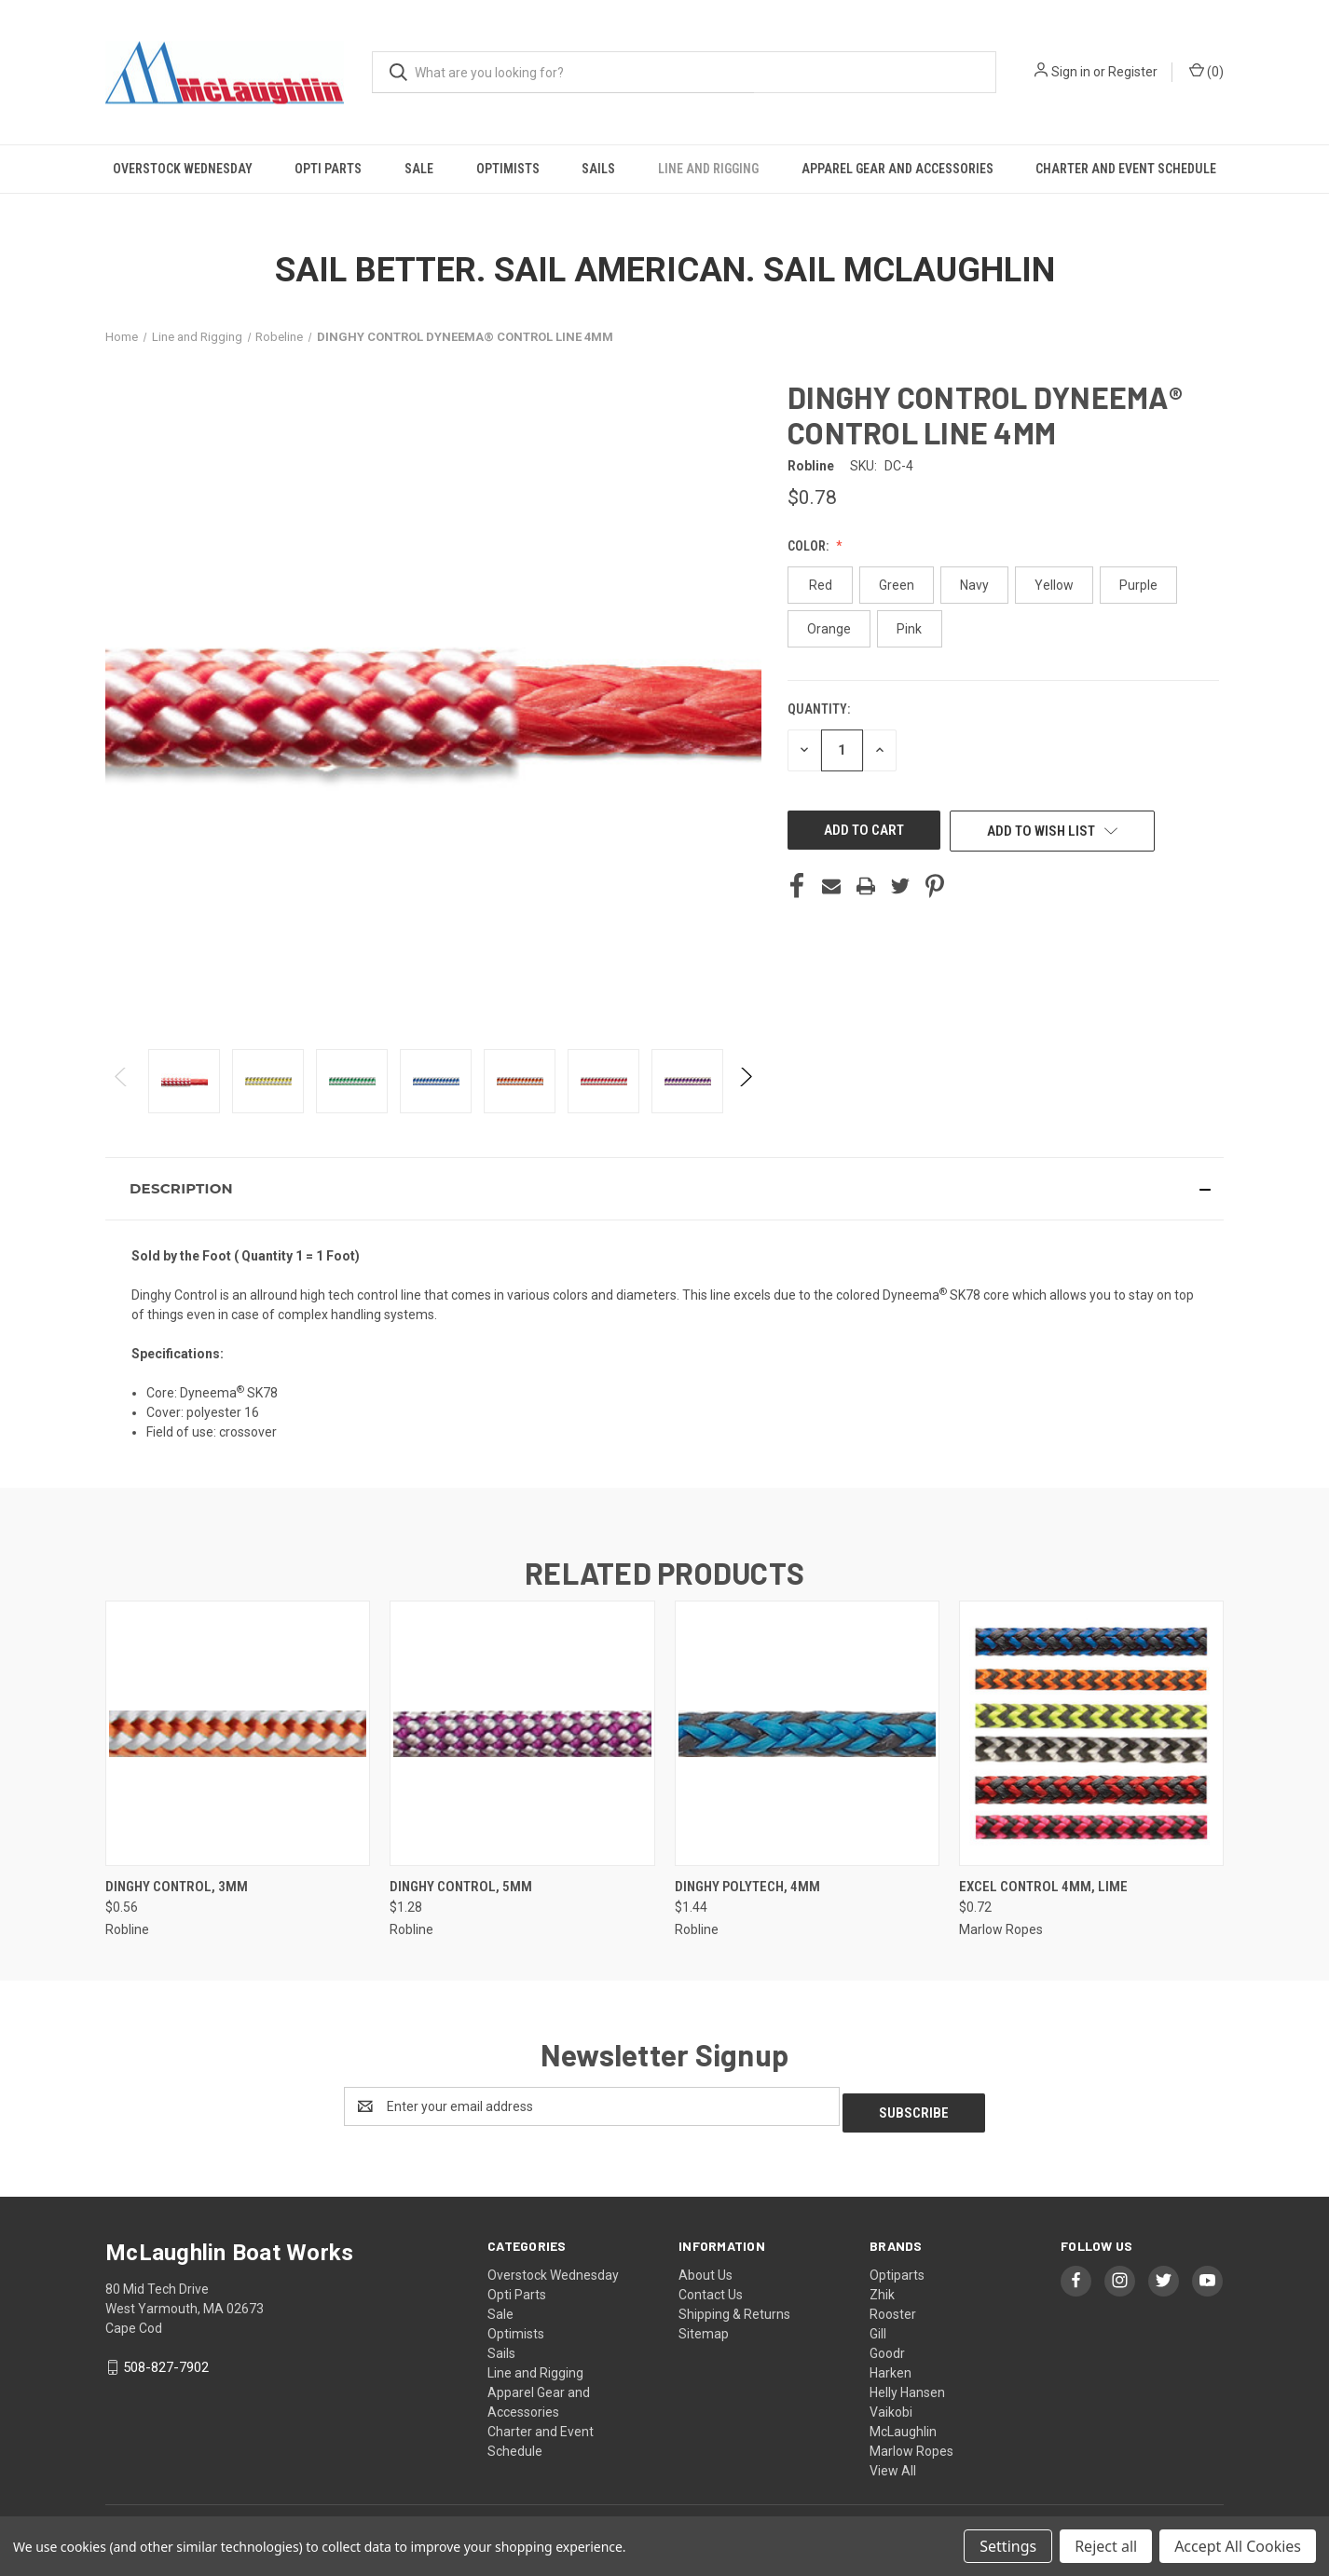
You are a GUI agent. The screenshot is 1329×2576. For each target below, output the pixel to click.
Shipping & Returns (734, 2307)
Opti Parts (328, 168)
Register (1133, 71)
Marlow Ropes (911, 2444)
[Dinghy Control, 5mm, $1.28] (522, 1733)
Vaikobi (891, 2405)
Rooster (893, 2307)
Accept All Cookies (1237, 2546)
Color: (809, 545)
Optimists (508, 168)
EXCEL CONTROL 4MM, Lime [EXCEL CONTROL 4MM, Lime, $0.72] (1043, 1886)
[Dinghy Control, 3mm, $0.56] (237, 1733)
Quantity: (819, 709)
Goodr (887, 2346)
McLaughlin (903, 2425)
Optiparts (897, 2268)
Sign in (1070, 71)
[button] (664, 1188)
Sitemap (703, 2327)
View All (893, 2464)
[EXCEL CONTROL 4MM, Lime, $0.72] (1091, 1733)
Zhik (882, 2288)
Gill (878, 2327)
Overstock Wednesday (183, 168)
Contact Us (710, 2288)
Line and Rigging (708, 168)
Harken (890, 2366)
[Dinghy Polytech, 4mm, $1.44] (807, 1733)
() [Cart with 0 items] (1206, 70)
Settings (1008, 2546)
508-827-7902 (166, 2360)
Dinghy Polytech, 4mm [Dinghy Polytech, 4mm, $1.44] (747, 1886)
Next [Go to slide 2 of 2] (745, 1095)
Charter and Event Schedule (1125, 168)
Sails (598, 168)
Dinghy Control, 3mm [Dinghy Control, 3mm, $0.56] (176, 1886)
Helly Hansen (907, 2385)
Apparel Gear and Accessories (897, 168)
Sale (418, 168)
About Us (705, 2268)
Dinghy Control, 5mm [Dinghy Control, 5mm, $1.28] (461, 1886)
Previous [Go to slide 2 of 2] (122, 1095)
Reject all (1106, 2546)
